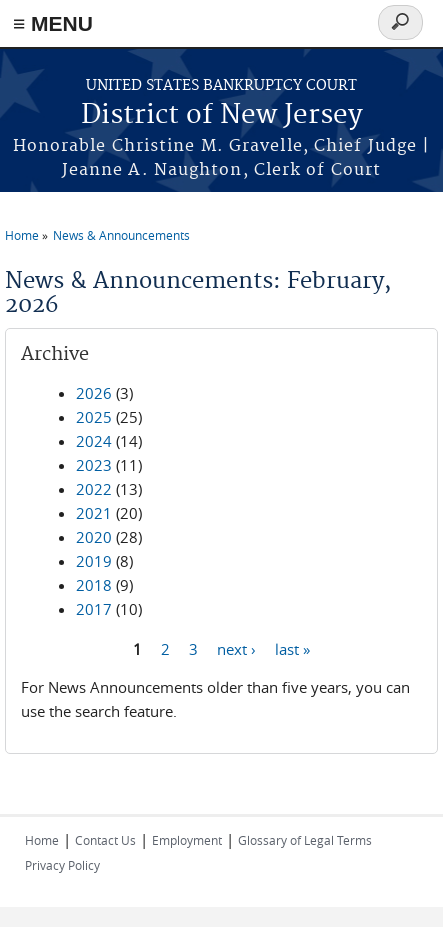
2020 (94, 537)
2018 (94, 585)
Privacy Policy (62, 865)
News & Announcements (121, 235)
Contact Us (105, 840)
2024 (94, 441)
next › (236, 648)
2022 (94, 489)
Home (22, 235)
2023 (94, 465)
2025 (94, 417)
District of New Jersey (222, 115)
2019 (94, 561)
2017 (94, 609)
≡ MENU (53, 23)
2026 (94, 393)
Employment (187, 840)
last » (292, 648)
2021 (94, 513)
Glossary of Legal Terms (305, 840)
